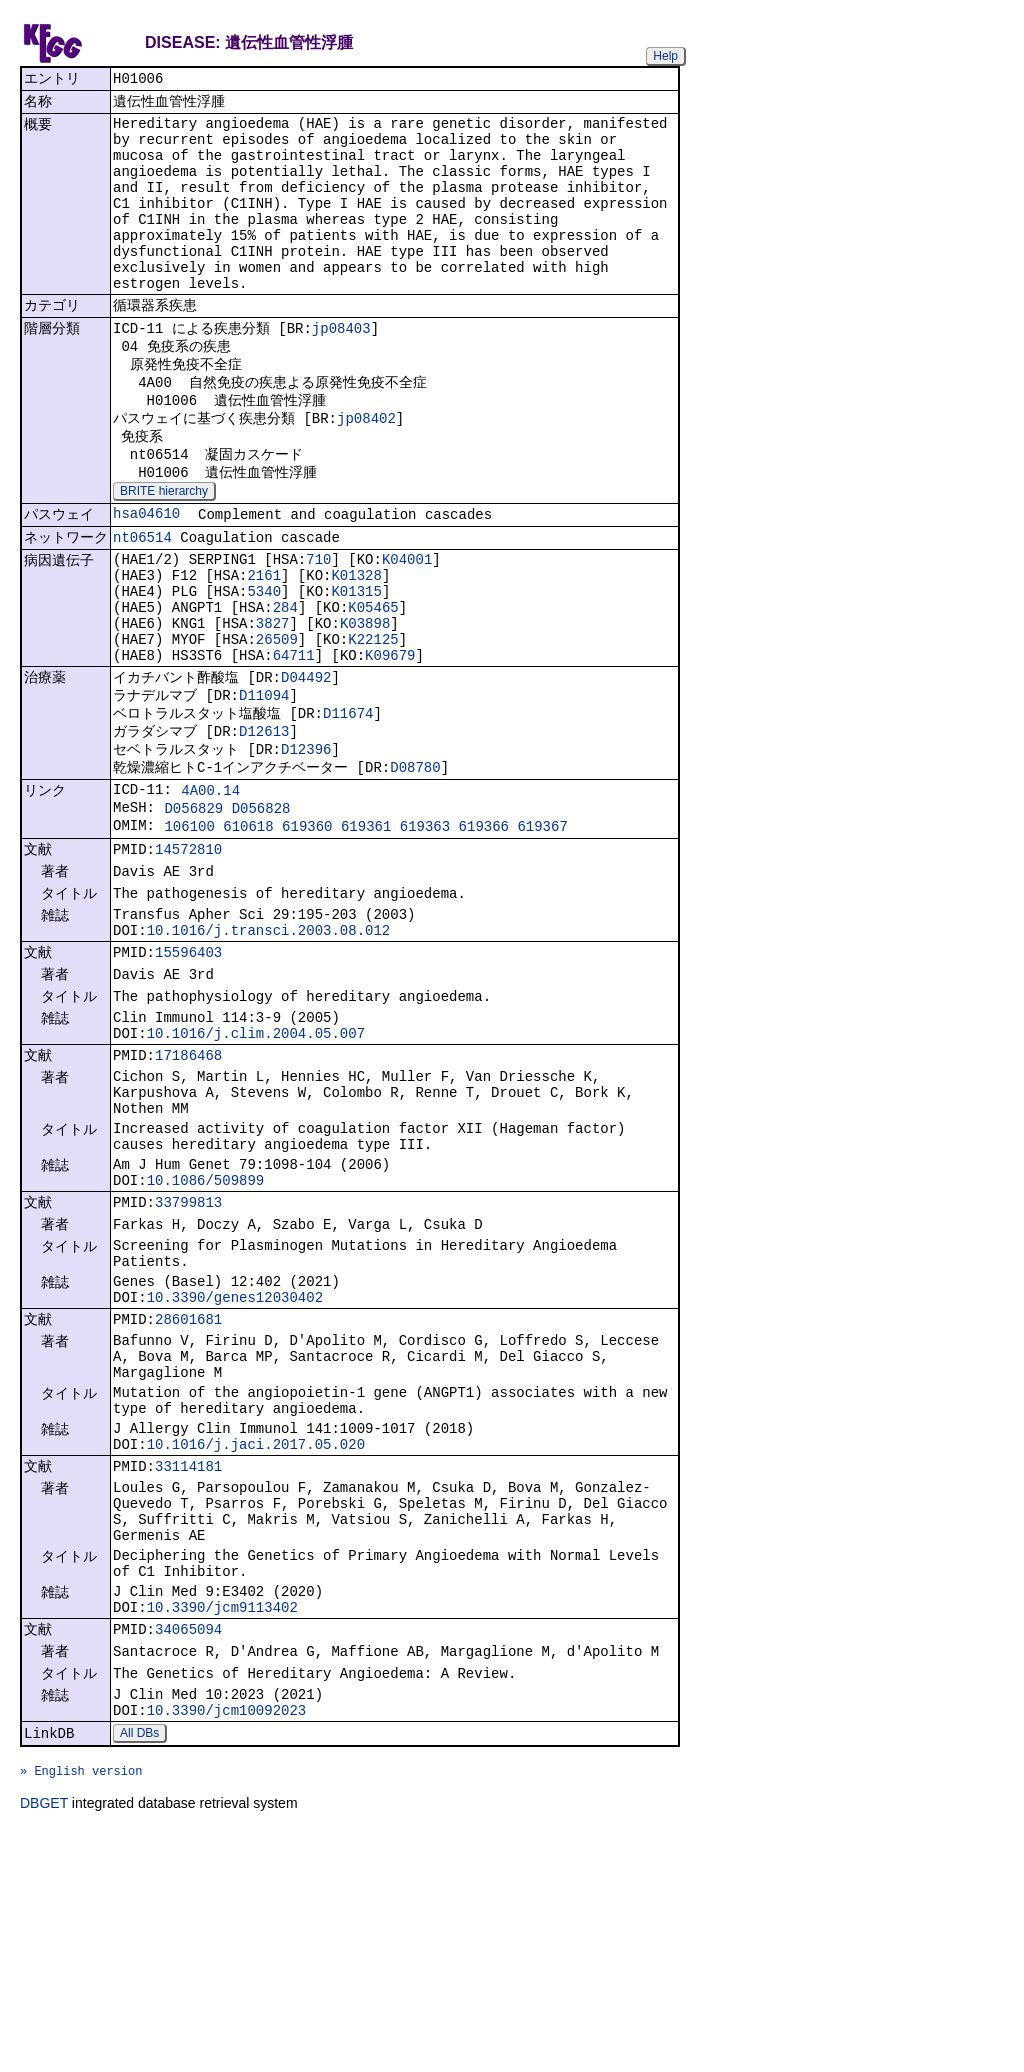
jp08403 (341, 368)
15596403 (188, 1072)
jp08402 (366, 468)
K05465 (373, 682)
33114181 (188, 1660)
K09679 (390, 739)
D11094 (264, 783)
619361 (366, 931)
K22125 (373, 720)
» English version (81, 2008)
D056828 (261, 910)
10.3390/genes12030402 (235, 1465)
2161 (264, 644)
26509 (277, 720)
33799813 (188, 1357)
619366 (483, 931)
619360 (307, 931)
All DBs (139, 1965)
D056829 (193, 910)
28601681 (188, 1490)
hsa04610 (146, 574)
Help (665, 56)
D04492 (306, 763)
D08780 (415, 863)
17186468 (188, 1187)
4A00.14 (210, 889)
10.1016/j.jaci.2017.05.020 (256, 1635)
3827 (273, 701)
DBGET (44, 2044)
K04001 (407, 625)
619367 (542, 931)
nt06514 (142, 601)
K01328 (356, 644)
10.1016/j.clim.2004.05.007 (256, 1162)
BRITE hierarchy (164, 550)
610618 (248, 931)
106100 (189, 931)
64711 (294, 739)
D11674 (348, 803)
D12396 (306, 843)
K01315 (356, 663)
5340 (264, 663)
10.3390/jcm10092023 (227, 1939)
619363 (425, 931)
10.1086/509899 (206, 1332)
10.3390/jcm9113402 (222, 1824)
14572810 (188, 957)
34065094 (188, 1849)
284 (285, 682)
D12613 (264, 823)
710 (318, 625)
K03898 (365, 701)
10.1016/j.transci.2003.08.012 (269, 1047)
